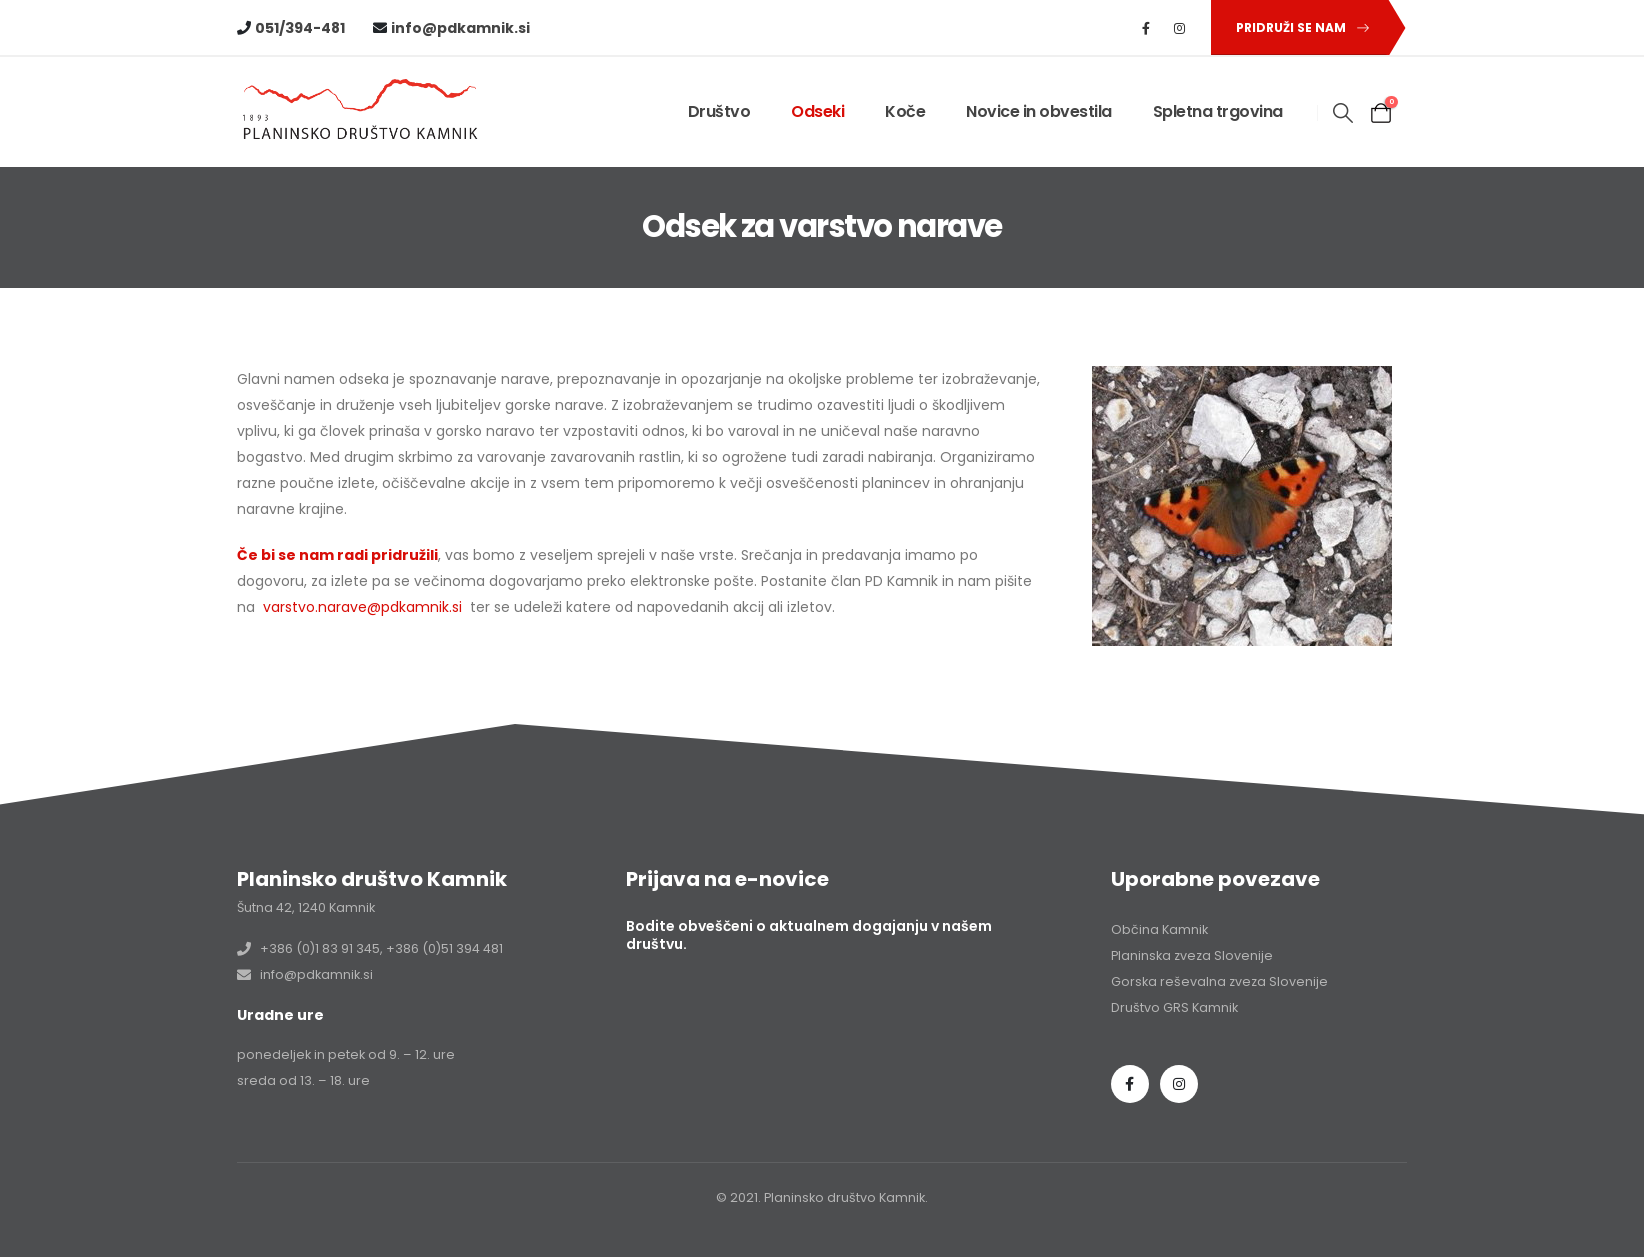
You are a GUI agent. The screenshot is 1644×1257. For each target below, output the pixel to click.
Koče (905, 111)
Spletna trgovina (1218, 111)
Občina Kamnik (1159, 929)
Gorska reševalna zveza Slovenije (1219, 981)
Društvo (719, 111)
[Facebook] (1146, 28)
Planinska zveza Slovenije (1192, 955)
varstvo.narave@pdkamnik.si (362, 607)
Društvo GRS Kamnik (1174, 1007)
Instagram (1179, 1084)
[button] (1299, 27)
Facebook (1130, 1084)
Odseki (817, 111)
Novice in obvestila (1039, 111)
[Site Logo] (362, 112)
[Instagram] (1180, 28)
